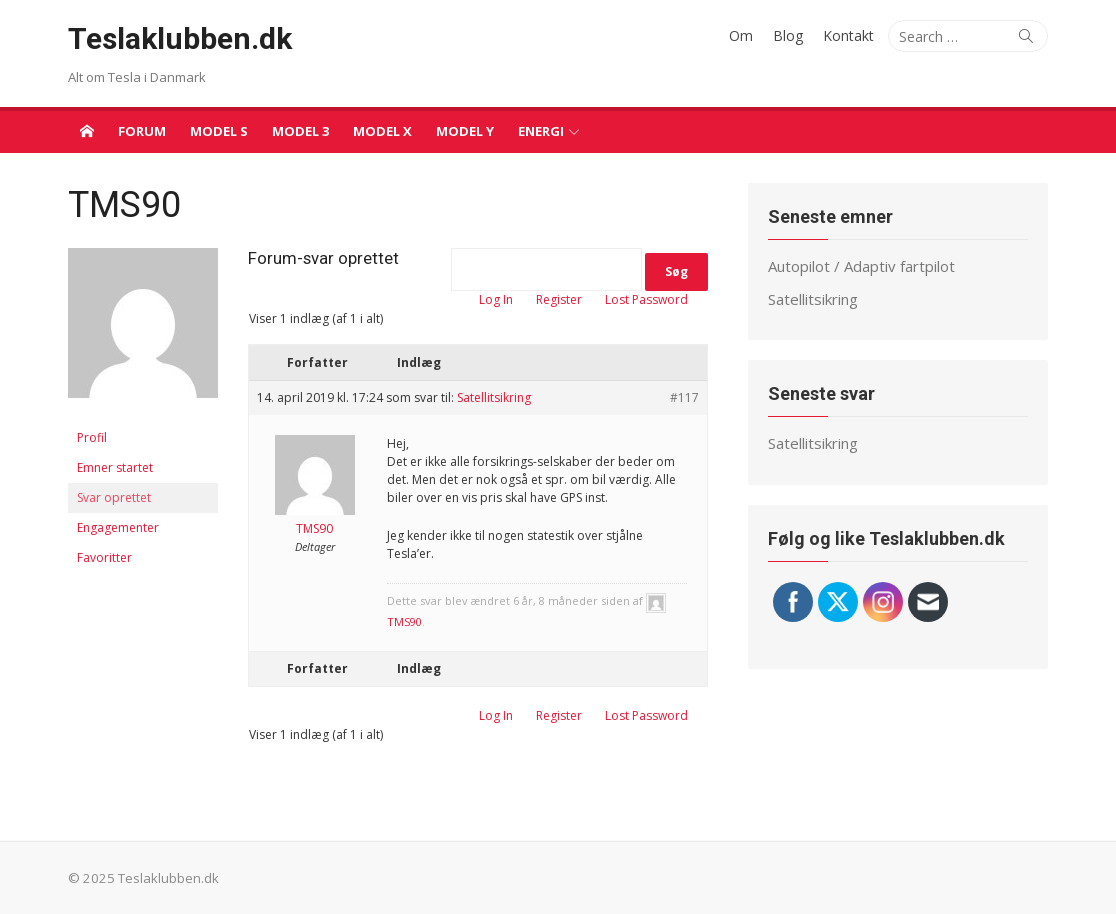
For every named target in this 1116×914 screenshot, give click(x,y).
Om (741, 35)
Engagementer (118, 527)
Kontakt (848, 35)
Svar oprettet (114, 497)
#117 (684, 397)
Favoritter (104, 557)
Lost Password (646, 299)
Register (559, 299)
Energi (541, 131)
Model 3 (300, 131)
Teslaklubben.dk (180, 38)
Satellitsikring (494, 397)
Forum (142, 131)
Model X (382, 131)
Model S (219, 131)
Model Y (465, 131)
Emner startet (115, 467)
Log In (496, 299)
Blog (788, 35)
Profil (92, 437)
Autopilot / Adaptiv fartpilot (861, 266)
